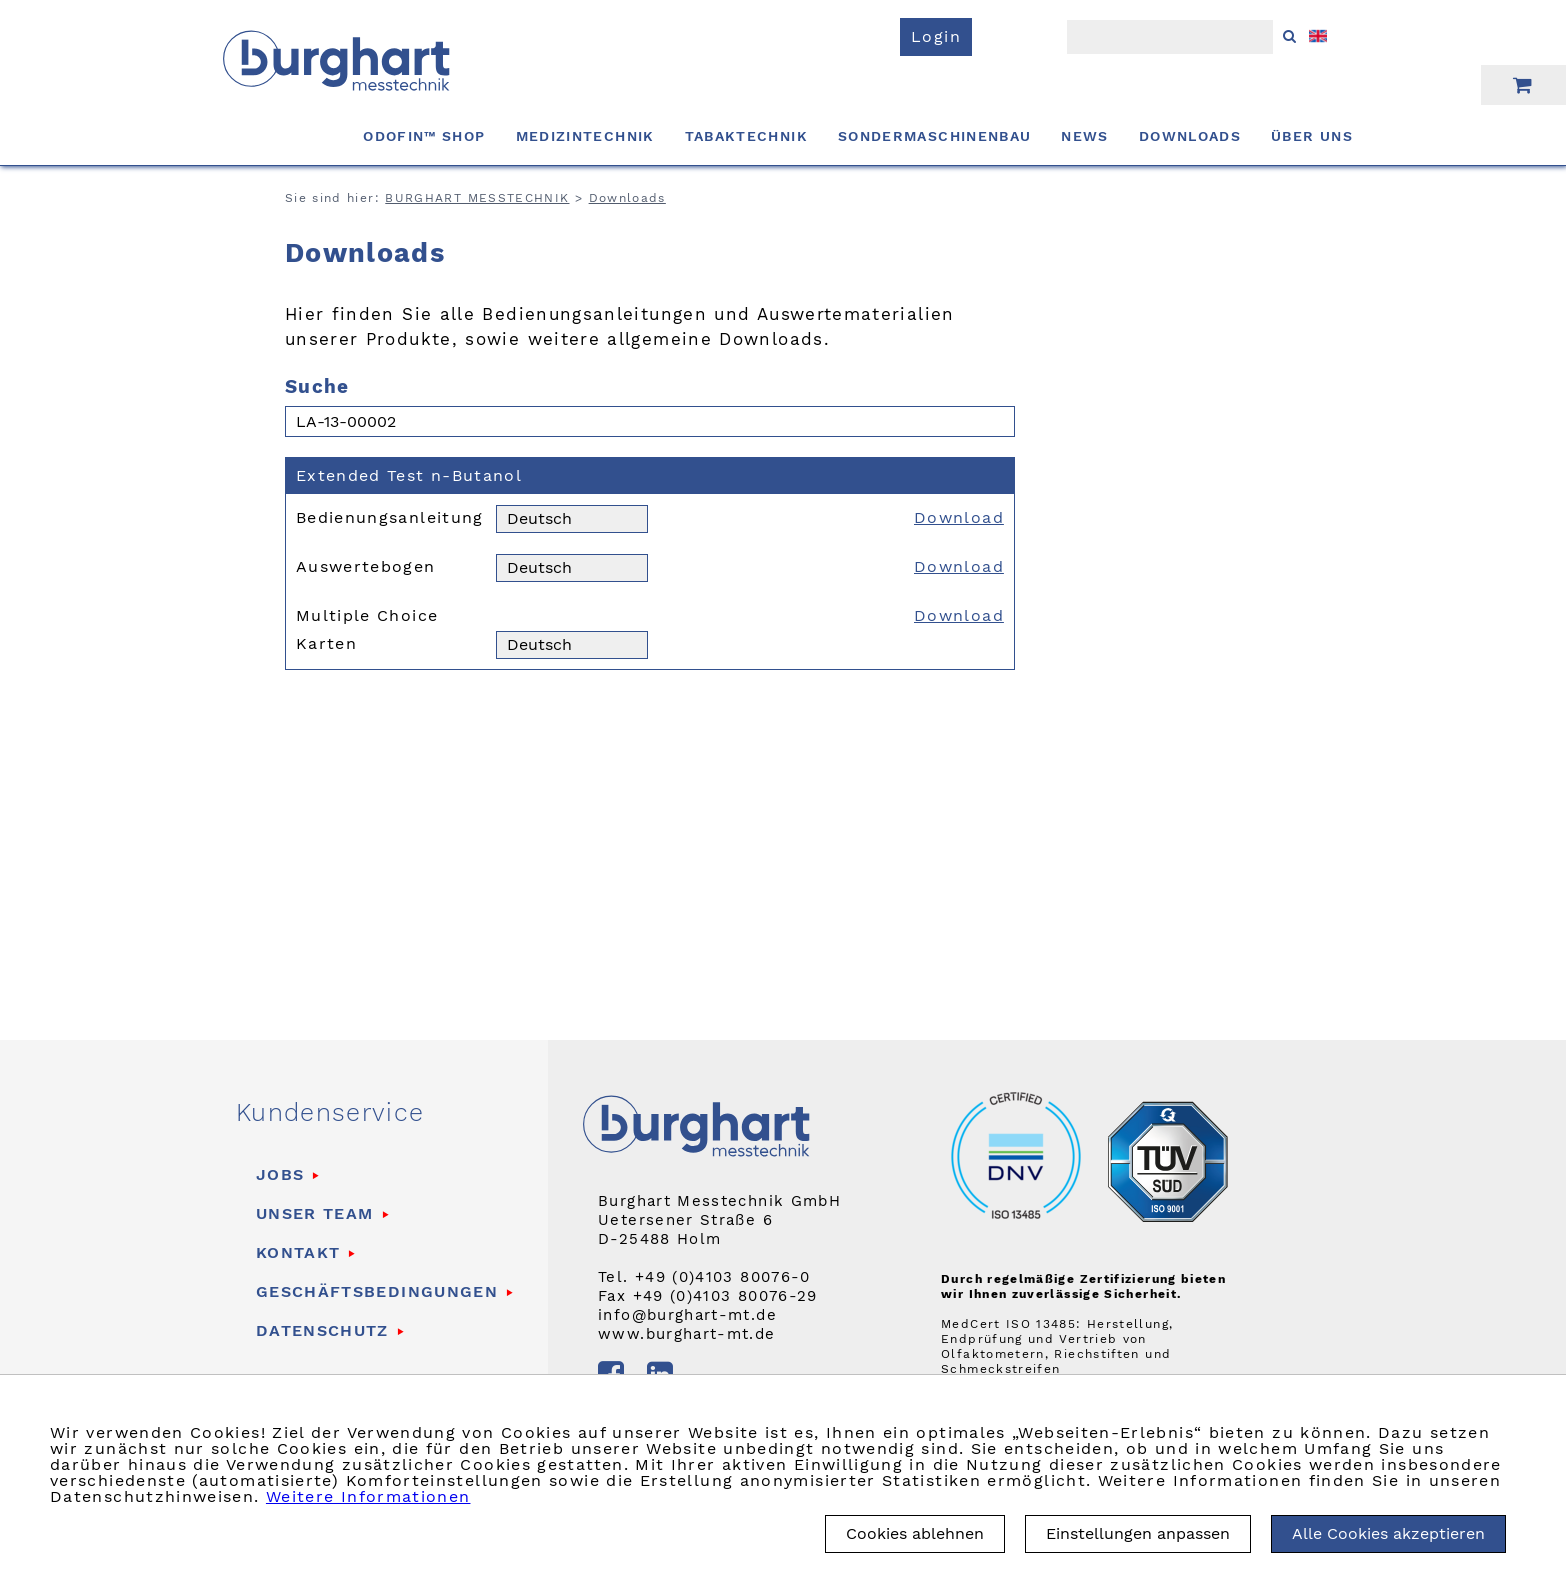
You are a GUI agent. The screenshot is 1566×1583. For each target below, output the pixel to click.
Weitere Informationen (368, 1496)
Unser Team (315, 1213)
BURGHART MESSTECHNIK (477, 198)
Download (959, 517)
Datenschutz (322, 1330)
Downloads (1190, 136)
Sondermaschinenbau (934, 136)
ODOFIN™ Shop (424, 136)
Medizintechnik (585, 136)
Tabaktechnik (746, 136)
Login (936, 36)
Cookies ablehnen (915, 1533)
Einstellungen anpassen (1138, 1533)
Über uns (1312, 136)
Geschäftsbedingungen (377, 1291)
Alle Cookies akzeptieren (1388, 1533)
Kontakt (298, 1252)
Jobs (280, 1174)
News (1084, 136)
